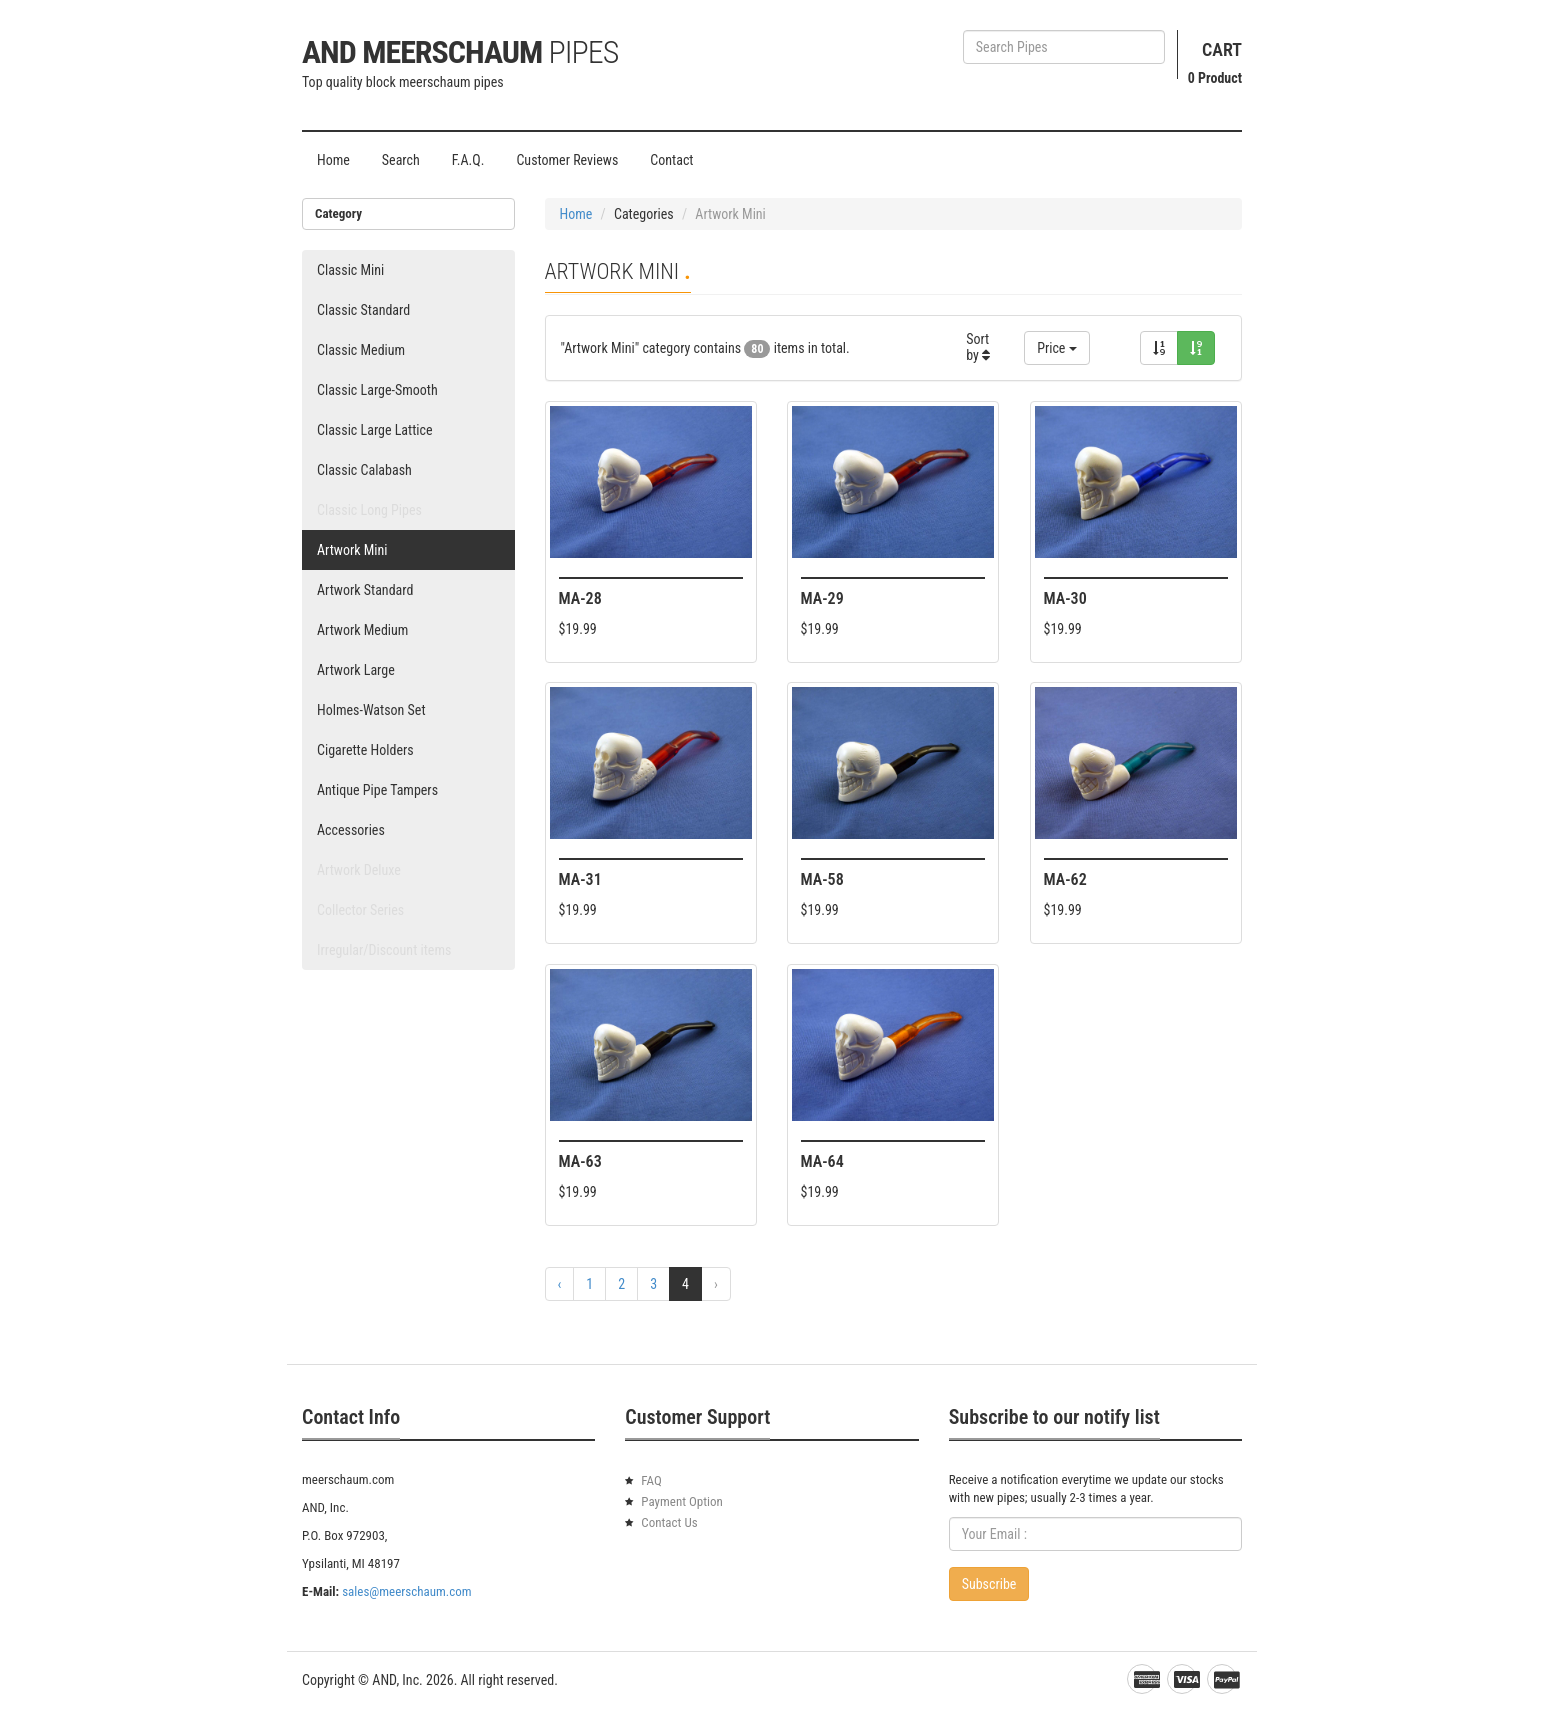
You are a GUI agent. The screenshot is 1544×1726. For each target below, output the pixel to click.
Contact (671, 160)
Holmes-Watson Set (371, 710)
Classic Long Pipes (369, 510)
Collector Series (360, 910)
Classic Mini (350, 270)
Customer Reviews (567, 160)
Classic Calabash (364, 470)
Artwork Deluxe (359, 870)
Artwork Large (356, 670)
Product (1215, 78)
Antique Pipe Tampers (377, 790)
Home (333, 160)
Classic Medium (361, 350)
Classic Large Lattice (375, 430)
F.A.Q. (468, 160)
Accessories (351, 830)
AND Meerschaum (460, 52)
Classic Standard (363, 310)
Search (401, 160)
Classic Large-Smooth (377, 390)
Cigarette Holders (365, 750)
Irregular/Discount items (384, 950)
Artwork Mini (352, 550)
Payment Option (682, 1501)
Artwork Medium (362, 630)
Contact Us (669, 1522)
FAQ (651, 1480)
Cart (1222, 49)
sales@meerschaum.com (406, 1591)
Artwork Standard (365, 590)
